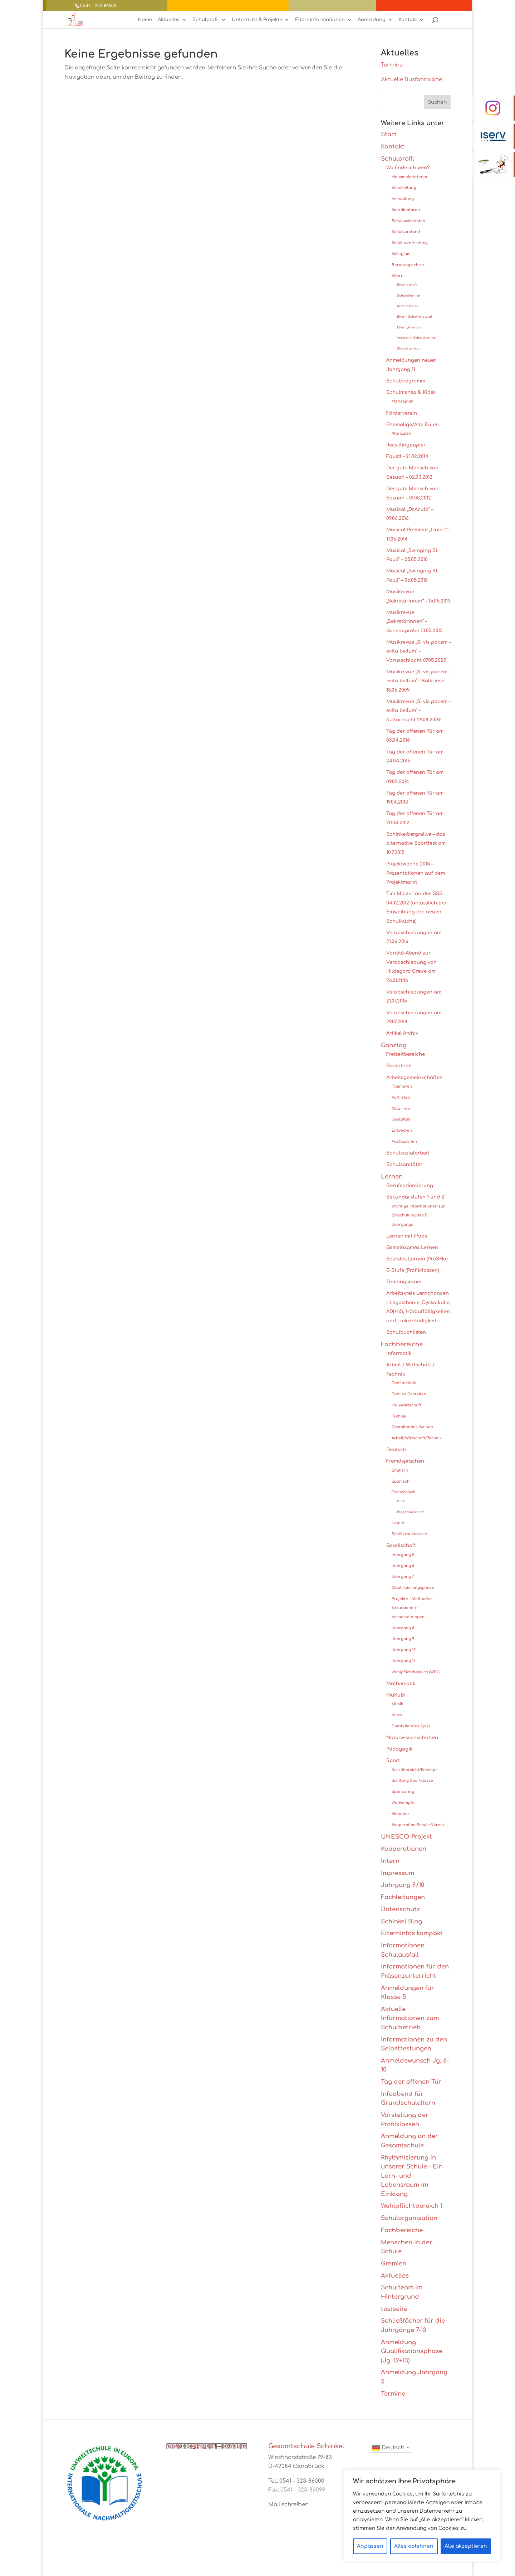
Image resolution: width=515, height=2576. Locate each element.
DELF (401, 1501)
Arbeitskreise (407, 306)
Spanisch (400, 1481)
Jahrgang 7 (403, 1577)
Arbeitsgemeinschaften (414, 1077)
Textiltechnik (404, 1383)
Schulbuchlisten (406, 1332)
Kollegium (401, 254)
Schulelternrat (408, 295)
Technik (399, 1416)
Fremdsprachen (405, 1461)
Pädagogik (399, 1749)
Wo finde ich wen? (408, 167)
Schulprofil (205, 19)
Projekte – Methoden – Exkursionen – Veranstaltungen (413, 1608)
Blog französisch (411, 1512)
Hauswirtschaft (406, 1405)
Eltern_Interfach (410, 327)
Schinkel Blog (401, 1921)
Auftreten (401, 1097)
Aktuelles (169, 19)
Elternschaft (407, 285)
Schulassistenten (408, 221)
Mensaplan (402, 401)
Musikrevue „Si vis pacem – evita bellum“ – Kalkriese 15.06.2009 (418, 681)
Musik (397, 1704)
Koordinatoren (406, 210)
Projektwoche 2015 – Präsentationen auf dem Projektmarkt (415, 873)
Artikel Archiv (402, 1033)
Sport (393, 1760)
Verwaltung (403, 199)
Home (145, 19)
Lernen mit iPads (406, 1236)
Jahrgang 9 (403, 1639)
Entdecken (402, 1130)
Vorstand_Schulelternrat (416, 338)
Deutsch (396, 1449)
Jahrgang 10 (404, 1650)
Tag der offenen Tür (411, 2081)
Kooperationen (403, 1848)
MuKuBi (396, 1695)
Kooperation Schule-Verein (418, 1825)
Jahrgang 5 (403, 1555)
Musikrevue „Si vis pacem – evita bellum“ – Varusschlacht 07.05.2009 (418, 651)
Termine (392, 65)
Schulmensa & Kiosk (411, 392)
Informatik (399, 1353)
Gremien (393, 2263)
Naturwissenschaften (412, 1737)
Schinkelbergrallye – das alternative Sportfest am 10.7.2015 (416, 843)
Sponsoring (403, 1792)
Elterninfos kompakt (412, 1933)
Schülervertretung (410, 243)
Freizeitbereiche (405, 1054)
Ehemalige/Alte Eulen (412, 424)
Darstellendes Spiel (411, 1726)
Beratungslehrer (408, 265)
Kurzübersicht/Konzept (414, 1770)
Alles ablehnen (413, 2546)
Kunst (397, 1715)
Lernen (392, 1176)
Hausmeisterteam (409, 177)
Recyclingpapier (406, 445)
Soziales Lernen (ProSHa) (417, 1259)
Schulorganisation (409, 2218)
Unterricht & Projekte (257, 19)
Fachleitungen (403, 1897)
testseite (394, 2309)
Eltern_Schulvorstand (414, 316)
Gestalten (401, 1119)
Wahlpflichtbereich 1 (411, 2205)
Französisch (404, 1492)
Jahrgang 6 (403, 1566)
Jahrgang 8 (403, 1628)
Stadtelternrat (408, 348)
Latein (398, 1523)
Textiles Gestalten (409, 1394)
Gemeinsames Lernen (412, 1247)
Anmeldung (372, 19)
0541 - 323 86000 (98, 5)
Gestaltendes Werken (412, 1427)
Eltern (397, 276)
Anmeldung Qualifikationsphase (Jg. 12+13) (411, 2351)
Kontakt (407, 19)
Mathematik (401, 1683)
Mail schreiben (288, 2505)
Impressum (397, 1873)
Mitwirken (401, 1109)
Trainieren (402, 1086)
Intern (390, 1861)
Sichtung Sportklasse (412, 1780)
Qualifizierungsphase (413, 1588)
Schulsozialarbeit (407, 1153)
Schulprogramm (405, 381)
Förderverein (401, 413)
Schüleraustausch (409, 1534)
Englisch (400, 1470)
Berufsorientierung (409, 1185)
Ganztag (394, 1045)
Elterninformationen (320, 19)
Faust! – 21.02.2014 (407, 456)
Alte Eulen (401, 433)
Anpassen (370, 2546)
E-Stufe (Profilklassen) (412, 1270)
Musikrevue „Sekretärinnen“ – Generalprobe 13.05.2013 (414, 621)
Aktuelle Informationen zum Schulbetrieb (410, 2018)
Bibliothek (398, 1065)
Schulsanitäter (404, 1164)
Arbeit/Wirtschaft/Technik (417, 1438)
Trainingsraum (403, 1281)
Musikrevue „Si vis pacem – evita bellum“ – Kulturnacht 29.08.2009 (418, 710)
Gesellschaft (401, 1545)
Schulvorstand (406, 232)
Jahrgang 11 (403, 1661)
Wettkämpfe (403, 1803)
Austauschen (404, 1141)
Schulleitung (404, 188)
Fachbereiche (402, 1344)
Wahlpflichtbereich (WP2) (416, 1672)
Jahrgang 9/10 (403, 1885)
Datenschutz (400, 1909)
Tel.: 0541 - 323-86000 (296, 2481)
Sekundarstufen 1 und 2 (415, 1197)
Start (389, 134)
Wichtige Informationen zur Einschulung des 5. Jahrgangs (418, 1215)
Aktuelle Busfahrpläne (411, 80)
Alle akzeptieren (466, 2546)
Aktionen (400, 1814)
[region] (422, 2515)
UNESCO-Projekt (406, 1836)
